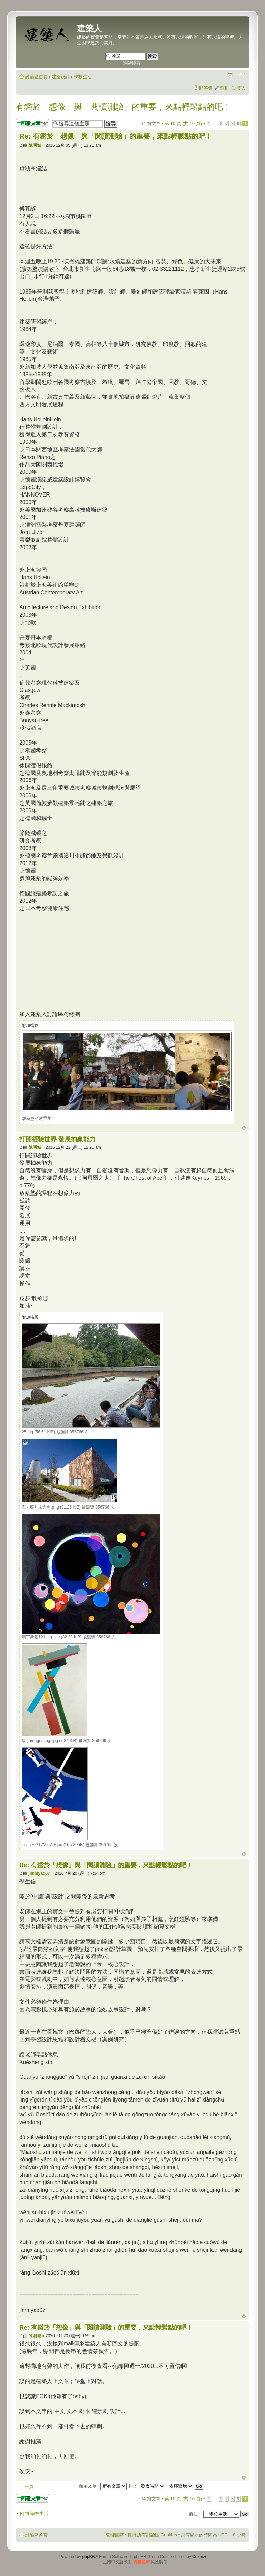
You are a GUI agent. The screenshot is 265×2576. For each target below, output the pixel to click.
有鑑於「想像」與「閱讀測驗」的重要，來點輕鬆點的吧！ (123, 106)
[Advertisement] (77, 960)
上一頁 (26, 2486)
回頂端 (244, 1128)
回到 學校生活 (34, 2513)
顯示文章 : (103, 2485)
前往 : (194, 2513)
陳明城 (35, 145)
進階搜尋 (132, 63)
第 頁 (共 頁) (183, 123)
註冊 (224, 88)
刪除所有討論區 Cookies (152, 2534)
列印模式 (230, 74)
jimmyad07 (39, 1873)
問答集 (206, 88)
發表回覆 (32, 123)
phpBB (88, 2556)
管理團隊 (115, 2534)
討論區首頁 (36, 76)
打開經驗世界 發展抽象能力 (57, 1139)
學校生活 (83, 76)
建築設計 (61, 76)
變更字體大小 (241, 74)
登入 (241, 88)
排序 (147, 2485)
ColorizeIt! (201, 2556)
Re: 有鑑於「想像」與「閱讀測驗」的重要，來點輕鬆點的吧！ (115, 136)
